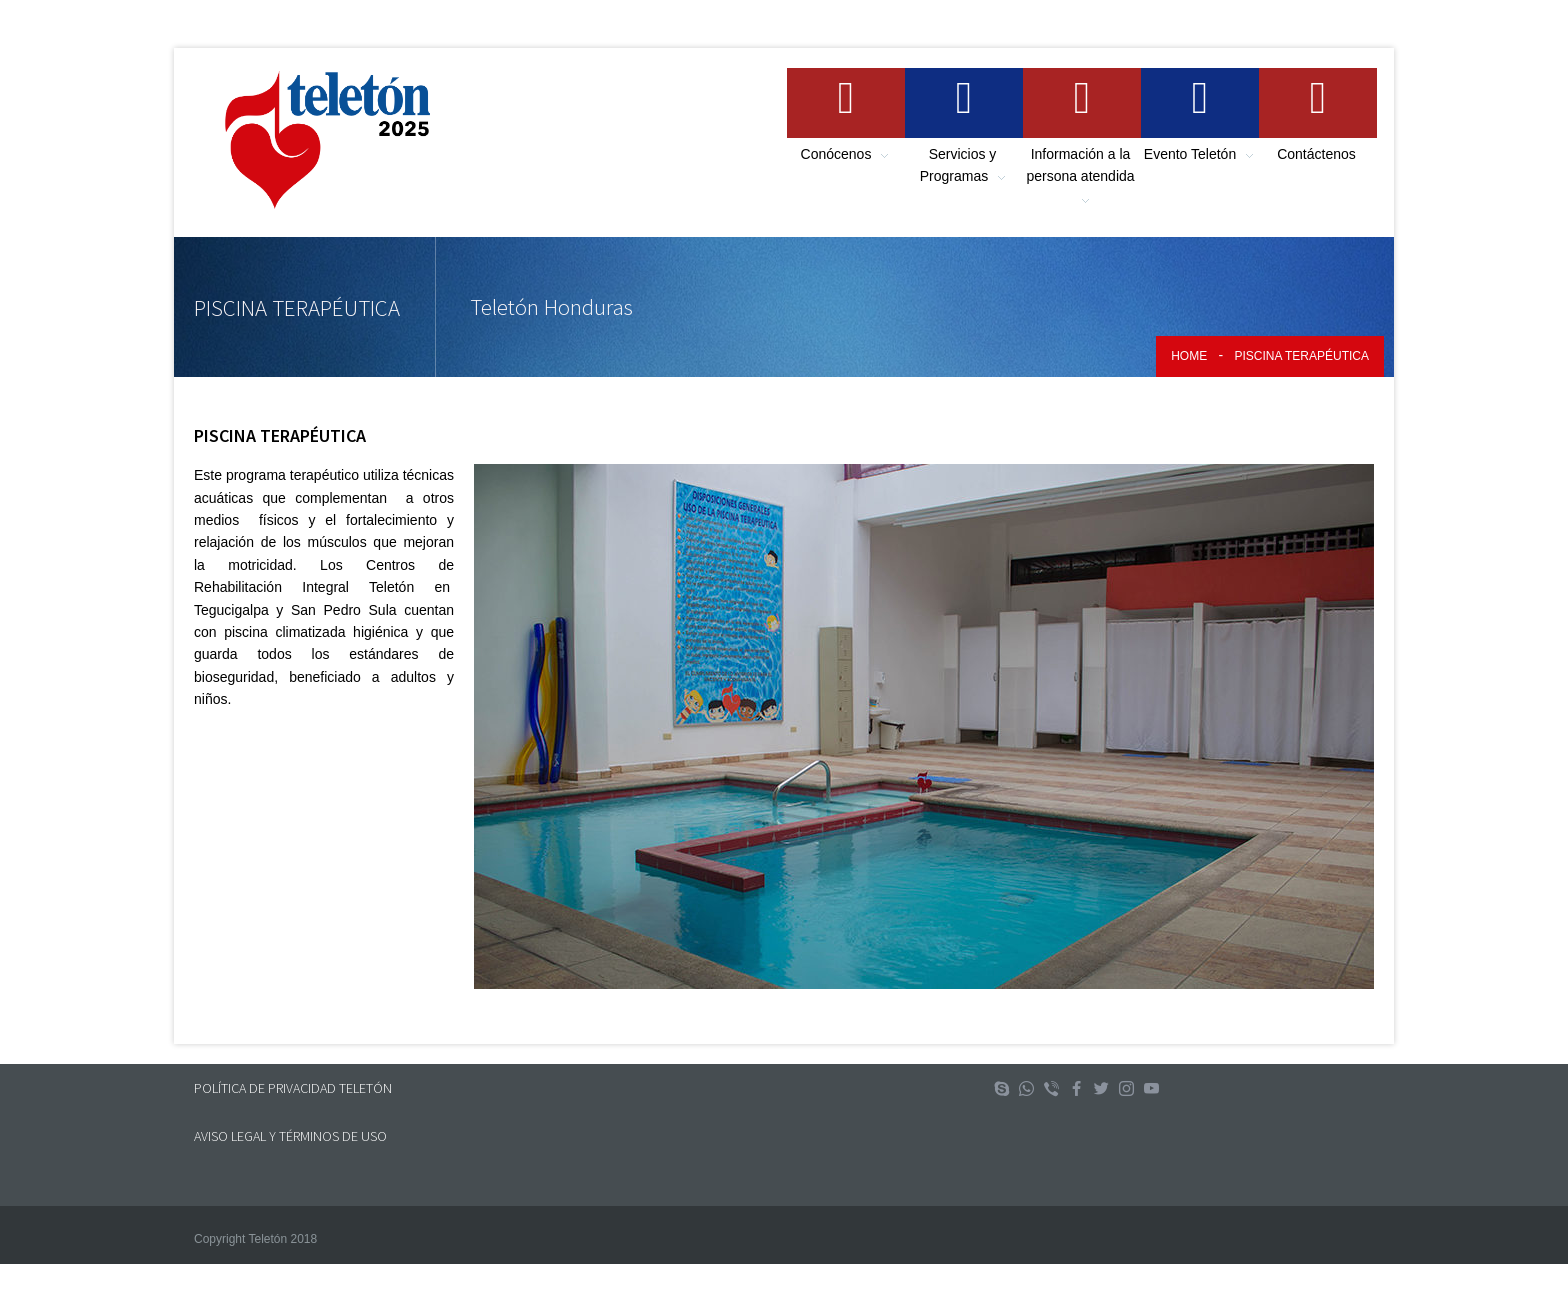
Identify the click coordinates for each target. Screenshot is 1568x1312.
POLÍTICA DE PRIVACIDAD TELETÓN (293, 1088)
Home (1189, 356)
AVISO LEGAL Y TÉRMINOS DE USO (290, 1136)
